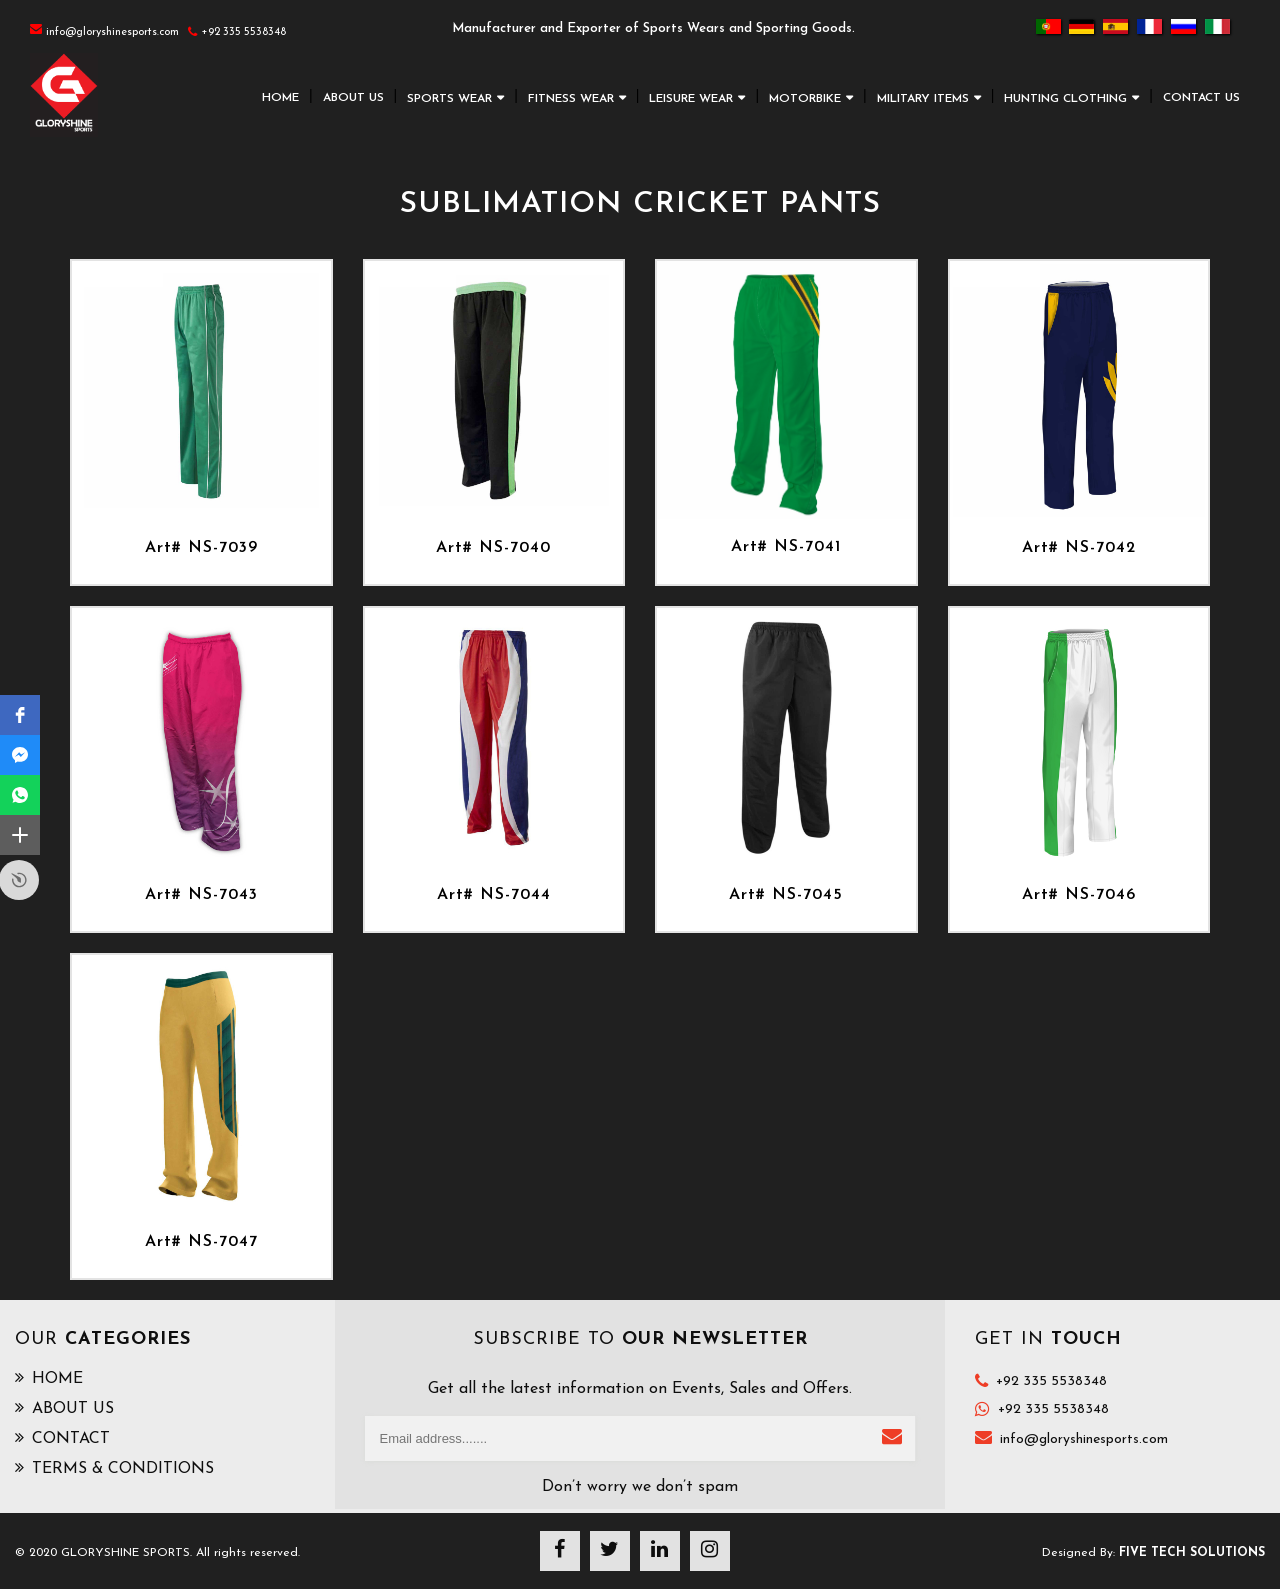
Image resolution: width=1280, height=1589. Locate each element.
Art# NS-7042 (1079, 548)
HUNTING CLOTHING (1065, 99)
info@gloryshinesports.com (1084, 1439)
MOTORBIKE (805, 99)
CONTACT (62, 1438)
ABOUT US (353, 98)
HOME (280, 98)
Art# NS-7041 (786, 547)
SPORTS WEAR (449, 99)
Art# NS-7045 (786, 895)
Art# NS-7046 (1079, 895)
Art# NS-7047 (201, 1242)
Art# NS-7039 (201, 548)
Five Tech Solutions (1192, 1553)
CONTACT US (1201, 98)
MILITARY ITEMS (923, 99)
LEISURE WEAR (691, 99)
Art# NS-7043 (201, 895)
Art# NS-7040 (493, 548)
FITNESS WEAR (571, 99)
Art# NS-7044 (494, 895)
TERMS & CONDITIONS (114, 1468)
